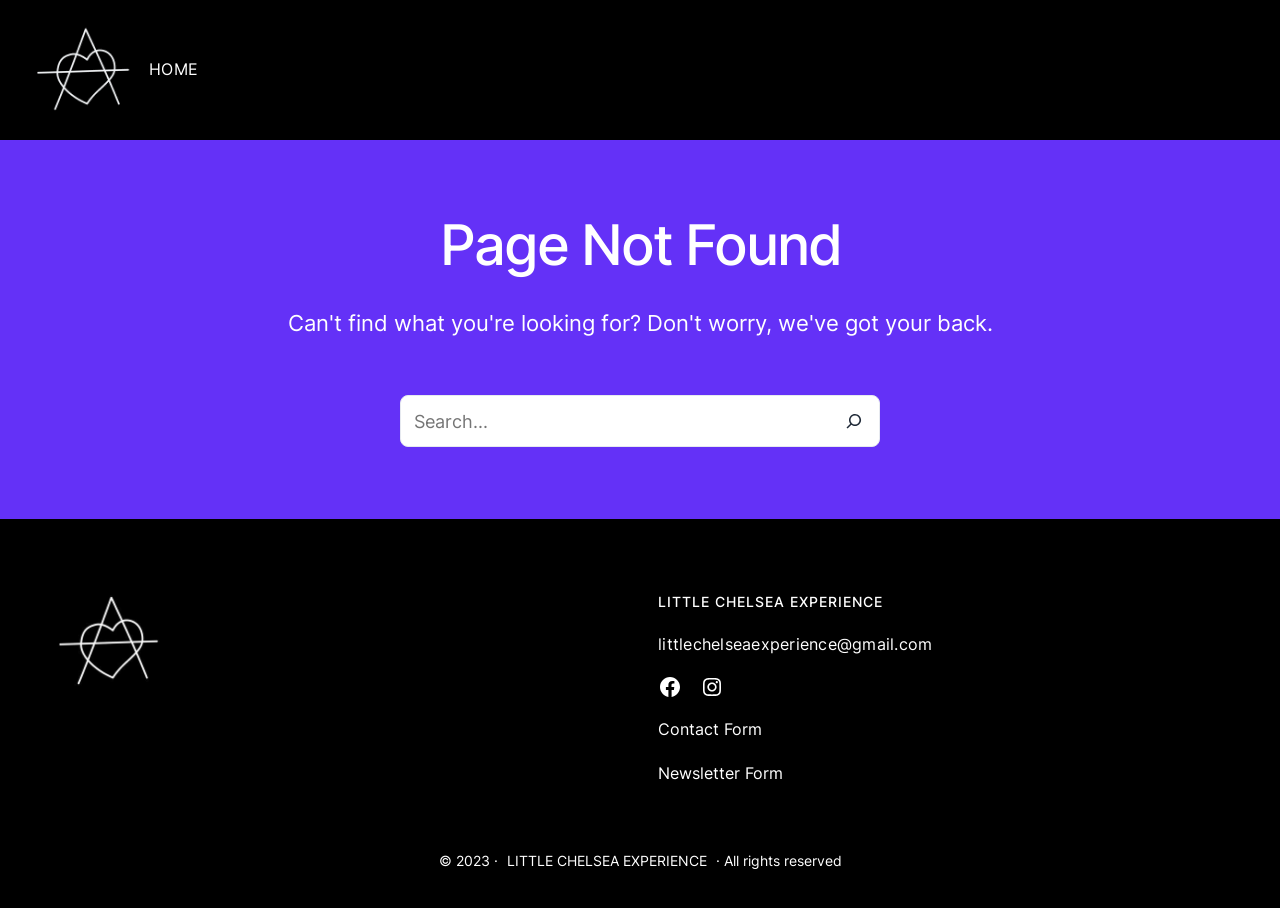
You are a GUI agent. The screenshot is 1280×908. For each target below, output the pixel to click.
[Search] (854, 421)
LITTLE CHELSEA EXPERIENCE (607, 860)
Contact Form (710, 729)
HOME (173, 69)
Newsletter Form (720, 773)
